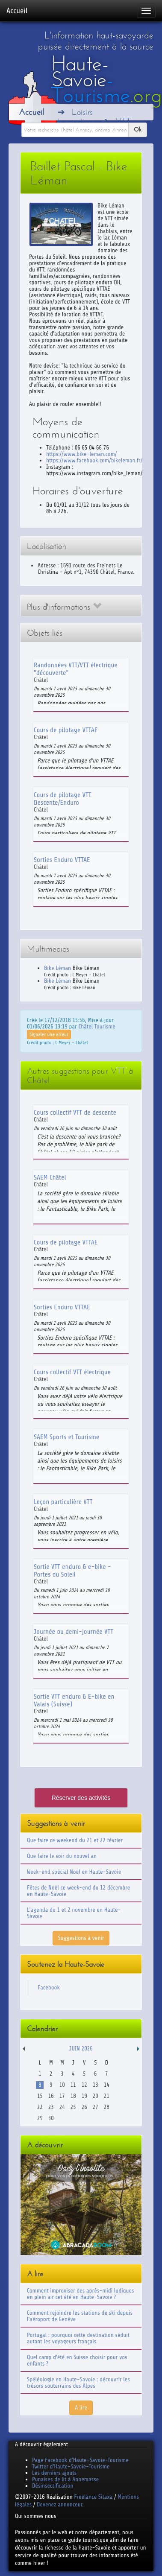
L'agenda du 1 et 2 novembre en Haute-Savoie (74, 1913)
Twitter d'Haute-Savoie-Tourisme (70, 2466)
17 (62, 2096)
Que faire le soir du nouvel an (62, 1856)
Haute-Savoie (106, 79)
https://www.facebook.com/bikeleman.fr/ (94, 460)
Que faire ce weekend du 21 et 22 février (75, 1840)
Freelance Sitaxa (93, 2497)
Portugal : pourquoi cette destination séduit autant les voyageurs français (78, 2338)
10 (62, 2085)
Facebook (49, 1987)
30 (51, 2118)
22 (40, 2107)
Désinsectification (52, 2486)
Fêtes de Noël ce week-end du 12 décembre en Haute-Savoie (78, 1890)
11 (73, 2085)
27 (95, 2107)
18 (73, 2096)
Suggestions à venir (81, 1938)
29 (40, 2118)
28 (106, 2107)
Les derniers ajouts (54, 2473)
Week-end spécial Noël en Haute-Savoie (74, 1872)
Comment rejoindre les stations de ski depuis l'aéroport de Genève (80, 2316)
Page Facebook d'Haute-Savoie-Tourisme (80, 2460)
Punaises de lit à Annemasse (65, 2479)
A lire (81, 2407)
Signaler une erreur (48, 1034)
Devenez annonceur (59, 2504)
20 (95, 2096)
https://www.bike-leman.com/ (81, 454)
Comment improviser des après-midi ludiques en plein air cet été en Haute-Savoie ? (80, 2293)
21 (106, 2096)
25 (73, 2107)
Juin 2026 (81, 2048)
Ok (137, 129)
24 (62, 2107)
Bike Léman (57, 968)
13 (95, 2085)
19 (84, 2096)
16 (51, 2096)
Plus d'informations (64, 607)
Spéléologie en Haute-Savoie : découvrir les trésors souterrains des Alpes (78, 2382)
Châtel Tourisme (96, 1026)
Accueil (16, 10)
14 (106, 2085)
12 (84, 2085)
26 (84, 2107)
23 (51, 2107)
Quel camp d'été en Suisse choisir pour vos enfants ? (77, 2360)
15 (40, 2096)
